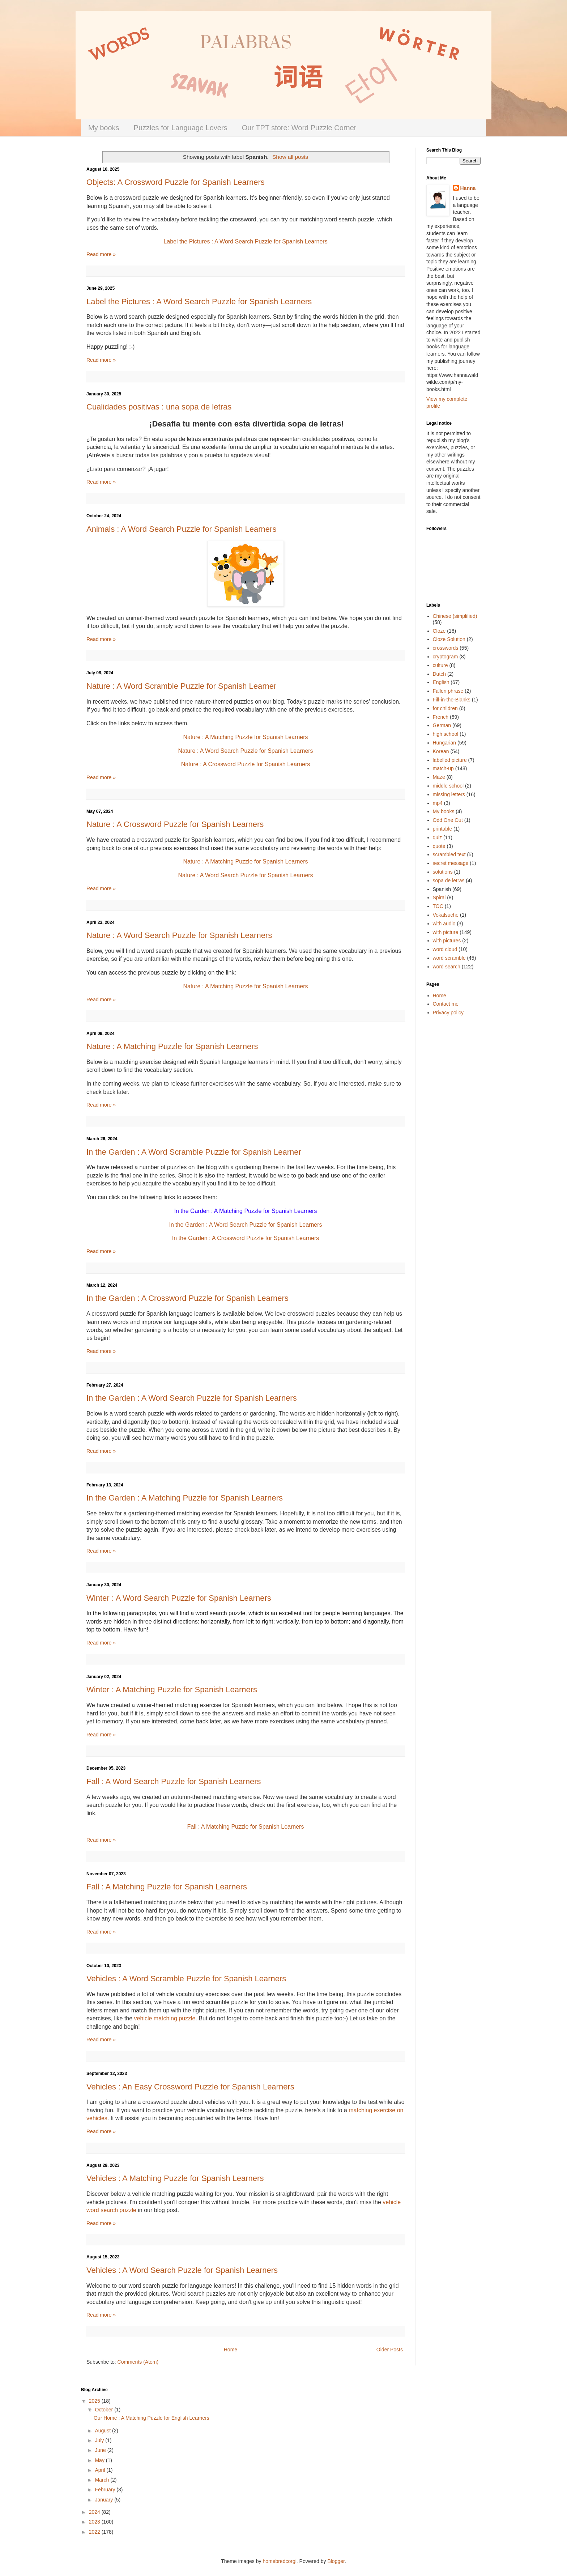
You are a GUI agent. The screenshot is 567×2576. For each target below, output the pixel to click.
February (105, 2489)
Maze (439, 777)
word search (446, 966)
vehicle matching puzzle (165, 2018)
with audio (444, 923)
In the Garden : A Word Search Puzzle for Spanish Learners (245, 1225)
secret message (451, 863)
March (102, 2480)
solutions (443, 872)
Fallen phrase (448, 691)
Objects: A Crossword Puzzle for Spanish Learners (175, 182)
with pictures (447, 940)
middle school (448, 786)
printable (442, 829)
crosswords (446, 648)
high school (446, 734)
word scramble (449, 958)
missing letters (449, 794)
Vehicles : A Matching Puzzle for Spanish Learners (175, 2178)
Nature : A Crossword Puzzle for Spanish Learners (175, 824)
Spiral (439, 897)
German (442, 725)
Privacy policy (448, 1012)
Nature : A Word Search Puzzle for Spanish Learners (179, 935)
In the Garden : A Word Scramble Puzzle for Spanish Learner (193, 1152)
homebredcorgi (279, 2561)
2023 (95, 2522)
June (101, 2450)
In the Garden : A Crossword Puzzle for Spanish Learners (187, 1298)
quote (439, 846)
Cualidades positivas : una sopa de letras (158, 406)
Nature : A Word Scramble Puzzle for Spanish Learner (181, 686)
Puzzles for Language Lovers (180, 128)
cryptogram (445, 656)
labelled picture (450, 760)
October (104, 2409)
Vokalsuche (446, 915)
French (441, 717)
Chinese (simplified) (455, 616)
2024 (95, 2512)
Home (230, 2349)
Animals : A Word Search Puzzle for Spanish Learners (181, 529)
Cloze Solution (449, 639)
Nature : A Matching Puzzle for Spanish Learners (245, 861)
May (100, 2460)
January (104, 2500)
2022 (95, 2532)
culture (440, 665)
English (441, 682)
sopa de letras (449, 880)
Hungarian (444, 743)
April (100, 2470)
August (103, 2430)
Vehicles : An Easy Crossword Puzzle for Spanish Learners (190, 2086)
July (100, 2440)
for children (445, 708)
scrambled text (449, 854)
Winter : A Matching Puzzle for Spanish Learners (171, 1689)
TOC (438, 906)
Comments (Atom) (138, 2362)
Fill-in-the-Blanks (451, 700)
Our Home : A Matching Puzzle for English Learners (151, 2418)
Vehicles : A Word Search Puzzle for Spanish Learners (182, 2270)
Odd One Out (448, 820)
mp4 (438, 803)
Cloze (439, 631)
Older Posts (389, 2349)
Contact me (446, 1004)
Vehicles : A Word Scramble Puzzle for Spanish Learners (186, 1978)
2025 (95, 2401)
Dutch (439, 674)
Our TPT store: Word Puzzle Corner (299, 128)
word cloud (445, 949)
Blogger (335, 2561)
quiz (437, 837)
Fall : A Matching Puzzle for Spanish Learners (245, 1827)
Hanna (468, 188)
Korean (441, 751)
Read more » (101, 254)
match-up (443, 768)
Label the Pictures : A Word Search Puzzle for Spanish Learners (199, 301)
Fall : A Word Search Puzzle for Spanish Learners (173, 1781)
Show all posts (290, 157)
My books (103, 128)
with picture (446, 932)
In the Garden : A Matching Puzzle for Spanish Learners (184, 1497)
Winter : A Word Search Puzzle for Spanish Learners (178, 1598)
